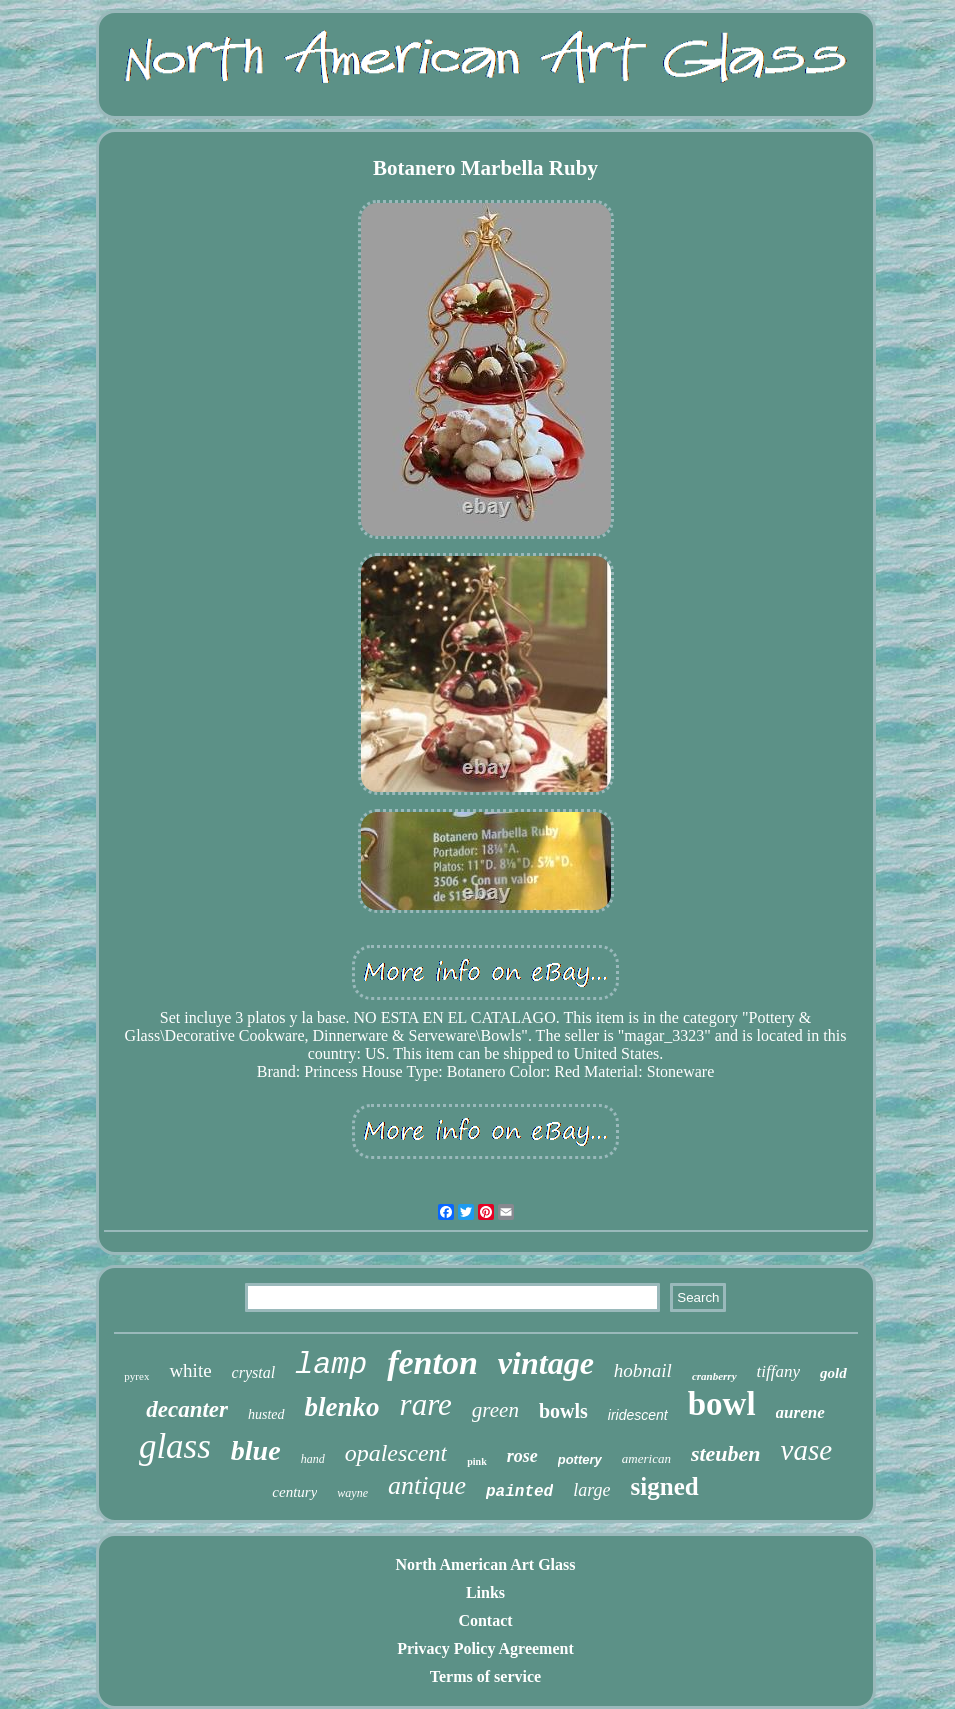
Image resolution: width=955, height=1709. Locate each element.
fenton (432, 1362)
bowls (563, 1411)
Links (485, 1592)
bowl (722, 1404)
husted (266, 1414)
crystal (254, 1372)
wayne (352, 1493)
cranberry (714, 1376)
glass (175, 1446)
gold (833, 1373)
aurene (800, 1412)
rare (426, 1404)
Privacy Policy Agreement (485, 1648)
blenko (342, 1407)
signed (665, 1486)
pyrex (136, 1376)
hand (313, 1459)
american (646, 1458)
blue (256, 1450)
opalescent (396, 1453)
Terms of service (485, 1676)
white (190, 1370)
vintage (546, 1363)
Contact (485, 1620)
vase (807, 1450)
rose (522, 1456)
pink (476, 1461)
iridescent (638, 1415)
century (294, 1492)
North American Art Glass (486, 1564)
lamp (331, 1365)
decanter (187, 1409)
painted (519, 1492)
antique (427, 1485)
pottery (580, 1459)
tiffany (778, 1371)
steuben (726, 1453)
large (591, 1490)
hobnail (643, 1370)
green (495, 1410)
